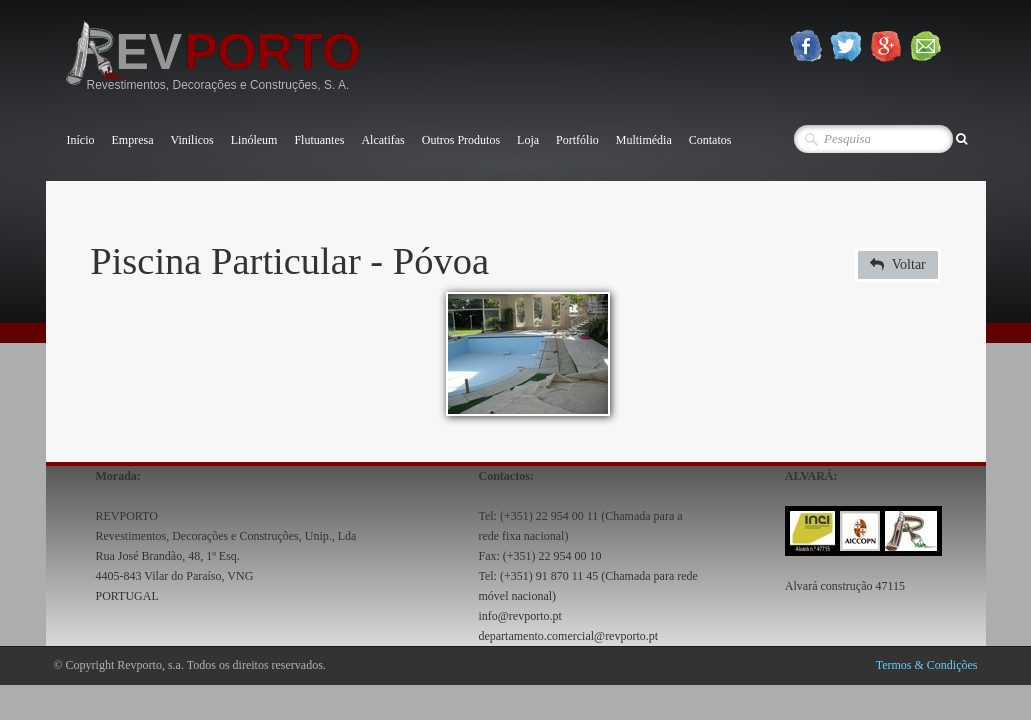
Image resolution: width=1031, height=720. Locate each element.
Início (81, 140)
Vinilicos (191, 140)
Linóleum (254, 140)
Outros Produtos (461, 140)
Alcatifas (382, 140)
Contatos (710, 140)
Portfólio (577, 140)
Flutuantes (319, 140)
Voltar (898, 264)
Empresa (133, 140)
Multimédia (644, 140)
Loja (528, 140)
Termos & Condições (927, 665)
